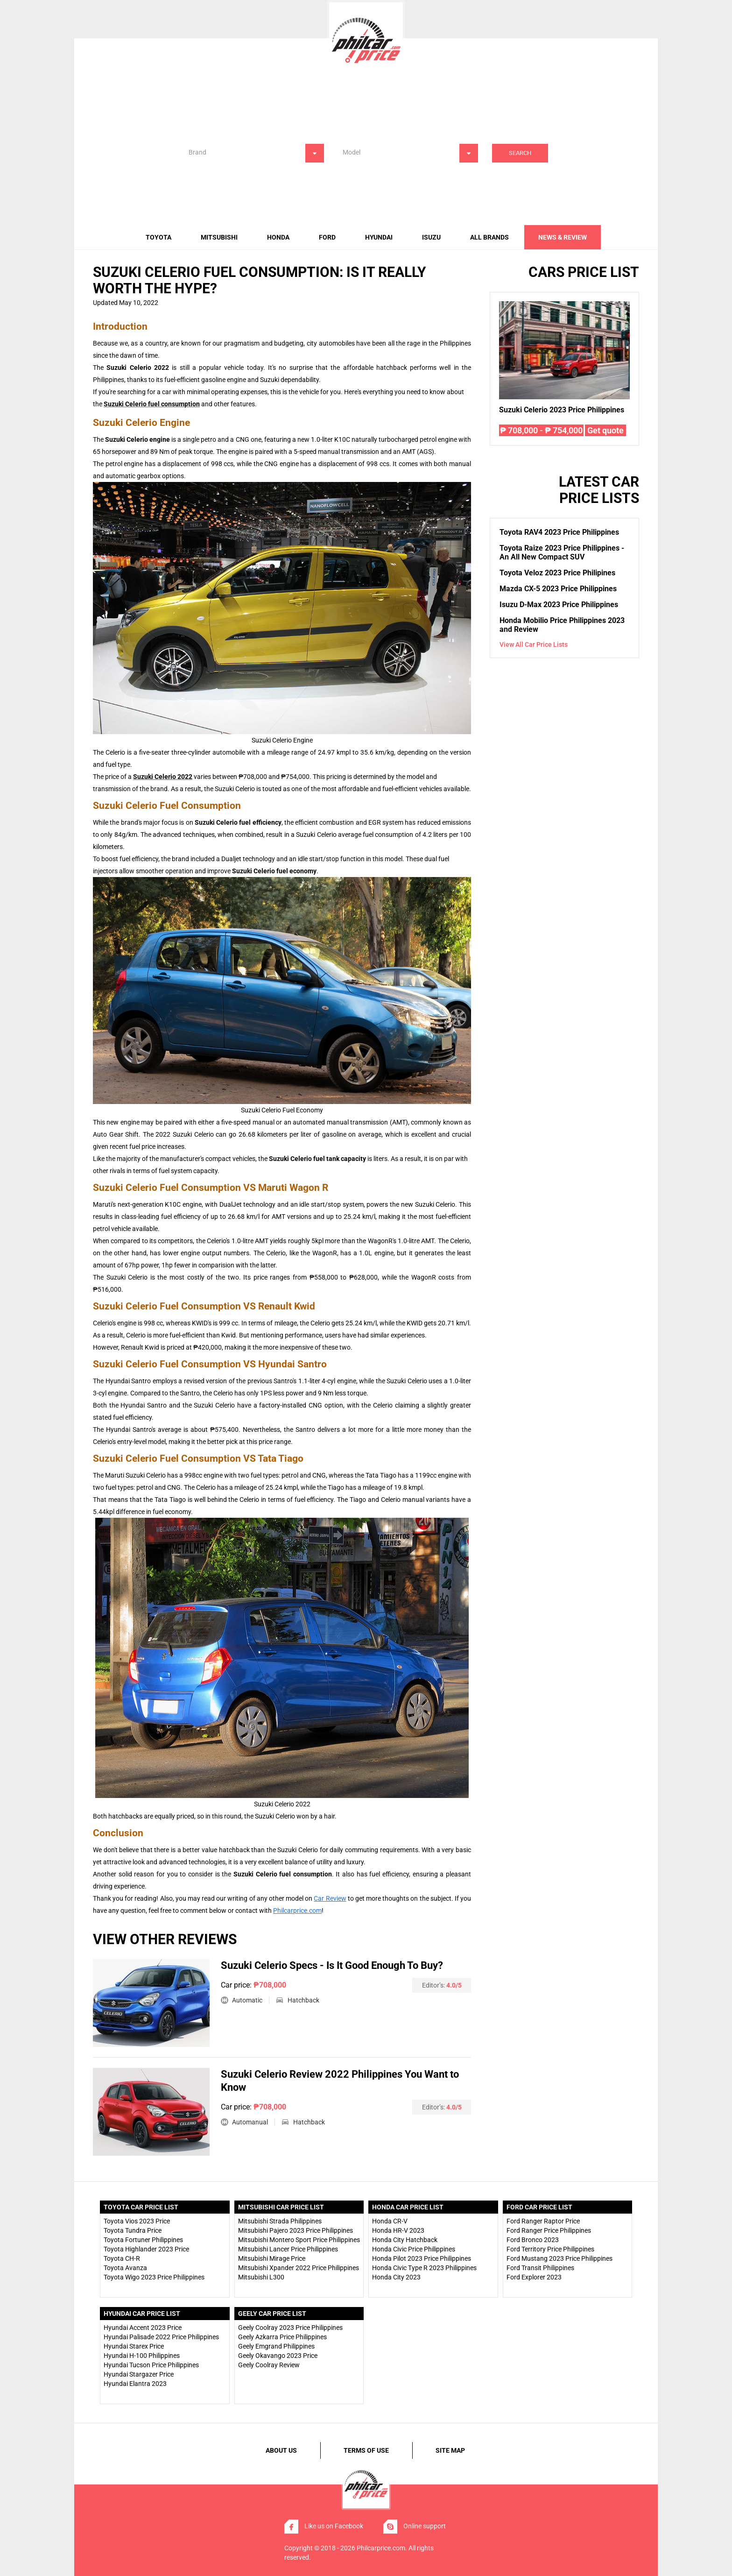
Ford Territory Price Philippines (550, 2249)
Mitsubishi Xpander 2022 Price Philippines (298, 2268)
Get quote (605, 430)
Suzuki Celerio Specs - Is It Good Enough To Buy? (332, 1965)
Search (520, 152)
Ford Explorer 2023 (534, 2277)
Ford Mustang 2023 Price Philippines (559, 2258)
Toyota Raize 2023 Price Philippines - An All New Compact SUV (562, 552)
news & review (562, 237)
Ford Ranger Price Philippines (549, 2230)
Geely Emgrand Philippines (276, 2346)
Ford (327, 237)
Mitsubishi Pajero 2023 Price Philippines (295, 2230)
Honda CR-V (390, 2221)
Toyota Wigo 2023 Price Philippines (154, 2277)
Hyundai (379, 237)
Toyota (158, 237)
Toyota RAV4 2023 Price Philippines (559, 532)
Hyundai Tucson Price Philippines (151, 2365)
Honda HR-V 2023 (398, 2230)
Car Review (330, 1898)
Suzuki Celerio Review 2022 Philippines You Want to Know (340, 2080)
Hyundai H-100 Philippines (142, 2355)
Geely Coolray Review (269, 2365)
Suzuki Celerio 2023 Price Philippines (561, 410)
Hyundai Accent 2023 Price (143, 2327)
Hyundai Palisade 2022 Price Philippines (161, 2337)
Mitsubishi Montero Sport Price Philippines (299, 2239)
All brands (489, 237)
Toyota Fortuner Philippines (143, 2239)
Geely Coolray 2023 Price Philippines (290, 2327)
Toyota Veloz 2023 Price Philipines (557, 572)
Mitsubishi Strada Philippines (280, 2221)
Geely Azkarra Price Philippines (282, 2337)
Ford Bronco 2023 (533, 2239)
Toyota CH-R (122, 2258)
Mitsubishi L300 (261, 2277)
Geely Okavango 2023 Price (277, 2355)
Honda (278, 237)
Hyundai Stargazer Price (139, 2374)
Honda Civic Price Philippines (413, 2249)
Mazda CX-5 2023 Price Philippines (558, 588)
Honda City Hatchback (404, 2239)
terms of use (366, 2450)
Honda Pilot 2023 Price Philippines (421, 2258)
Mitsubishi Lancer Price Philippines (288, 2249)
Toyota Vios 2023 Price (137, 2221)
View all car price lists (534, 644)
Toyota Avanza (125, 2268)
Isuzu (431, 237)
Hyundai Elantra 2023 (135, 2383)
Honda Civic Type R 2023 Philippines (424, 2268)
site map (450, 2450)
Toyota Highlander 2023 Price (146, 2249)
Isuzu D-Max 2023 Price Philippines (559, 604)
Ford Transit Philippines (540, 2268)
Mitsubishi (219, 237)
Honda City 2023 (396, 2277)
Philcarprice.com (297, 1910)
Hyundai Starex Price (134, 2346)
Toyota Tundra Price (133, 2230)
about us (281, 2450)
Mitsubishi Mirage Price (271, 2258)
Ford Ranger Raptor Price (543, 2221)
